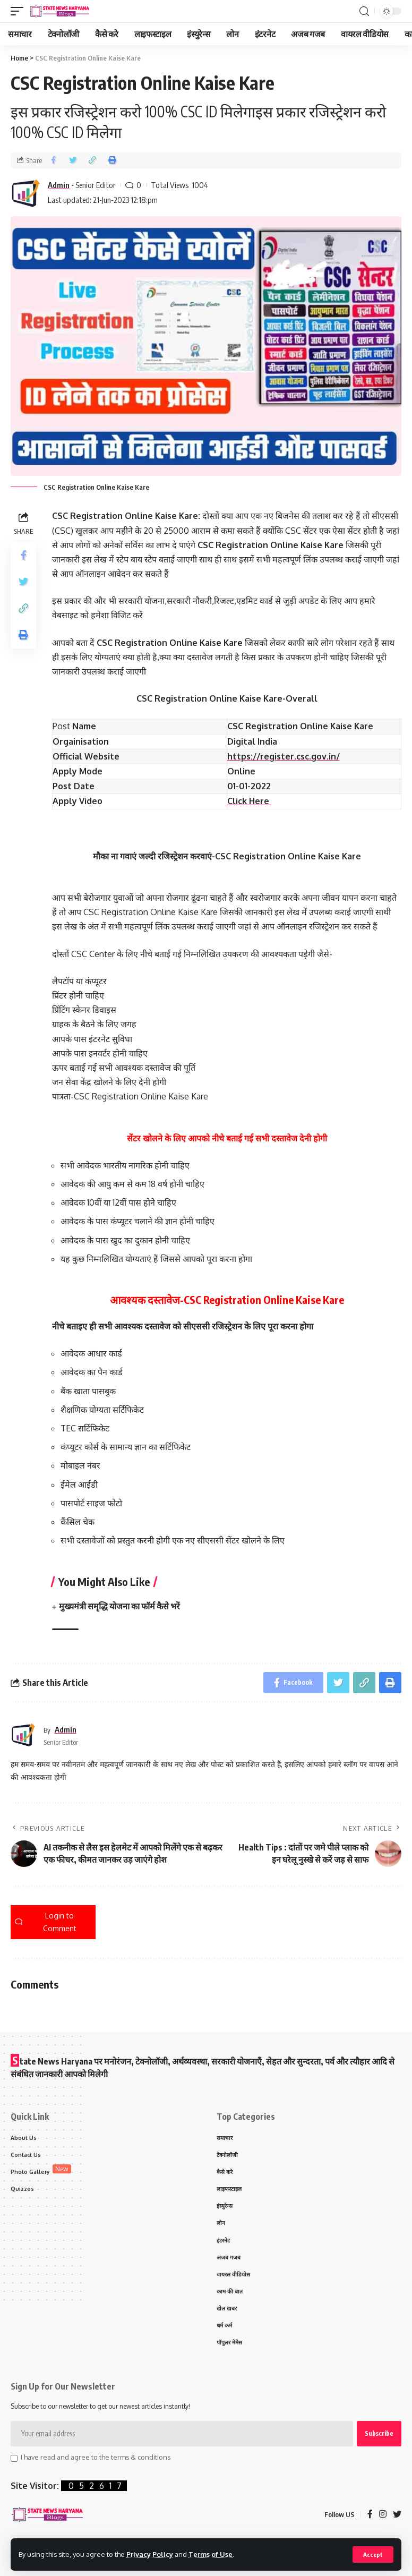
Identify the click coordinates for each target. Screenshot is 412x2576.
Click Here (249, 801)
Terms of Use (210, 2554)
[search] (364, 11)
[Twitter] (397, 2514)
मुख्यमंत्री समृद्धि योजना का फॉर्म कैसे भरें (119, 1606)
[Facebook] (370, 2514)
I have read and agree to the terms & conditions (95, 2457)
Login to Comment (45, 1922)
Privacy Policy (149, 2554)
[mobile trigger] (20, 11)
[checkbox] (14, 2458)
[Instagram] (383, 2514)
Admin (59, 185)
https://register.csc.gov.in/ (283, 756)
